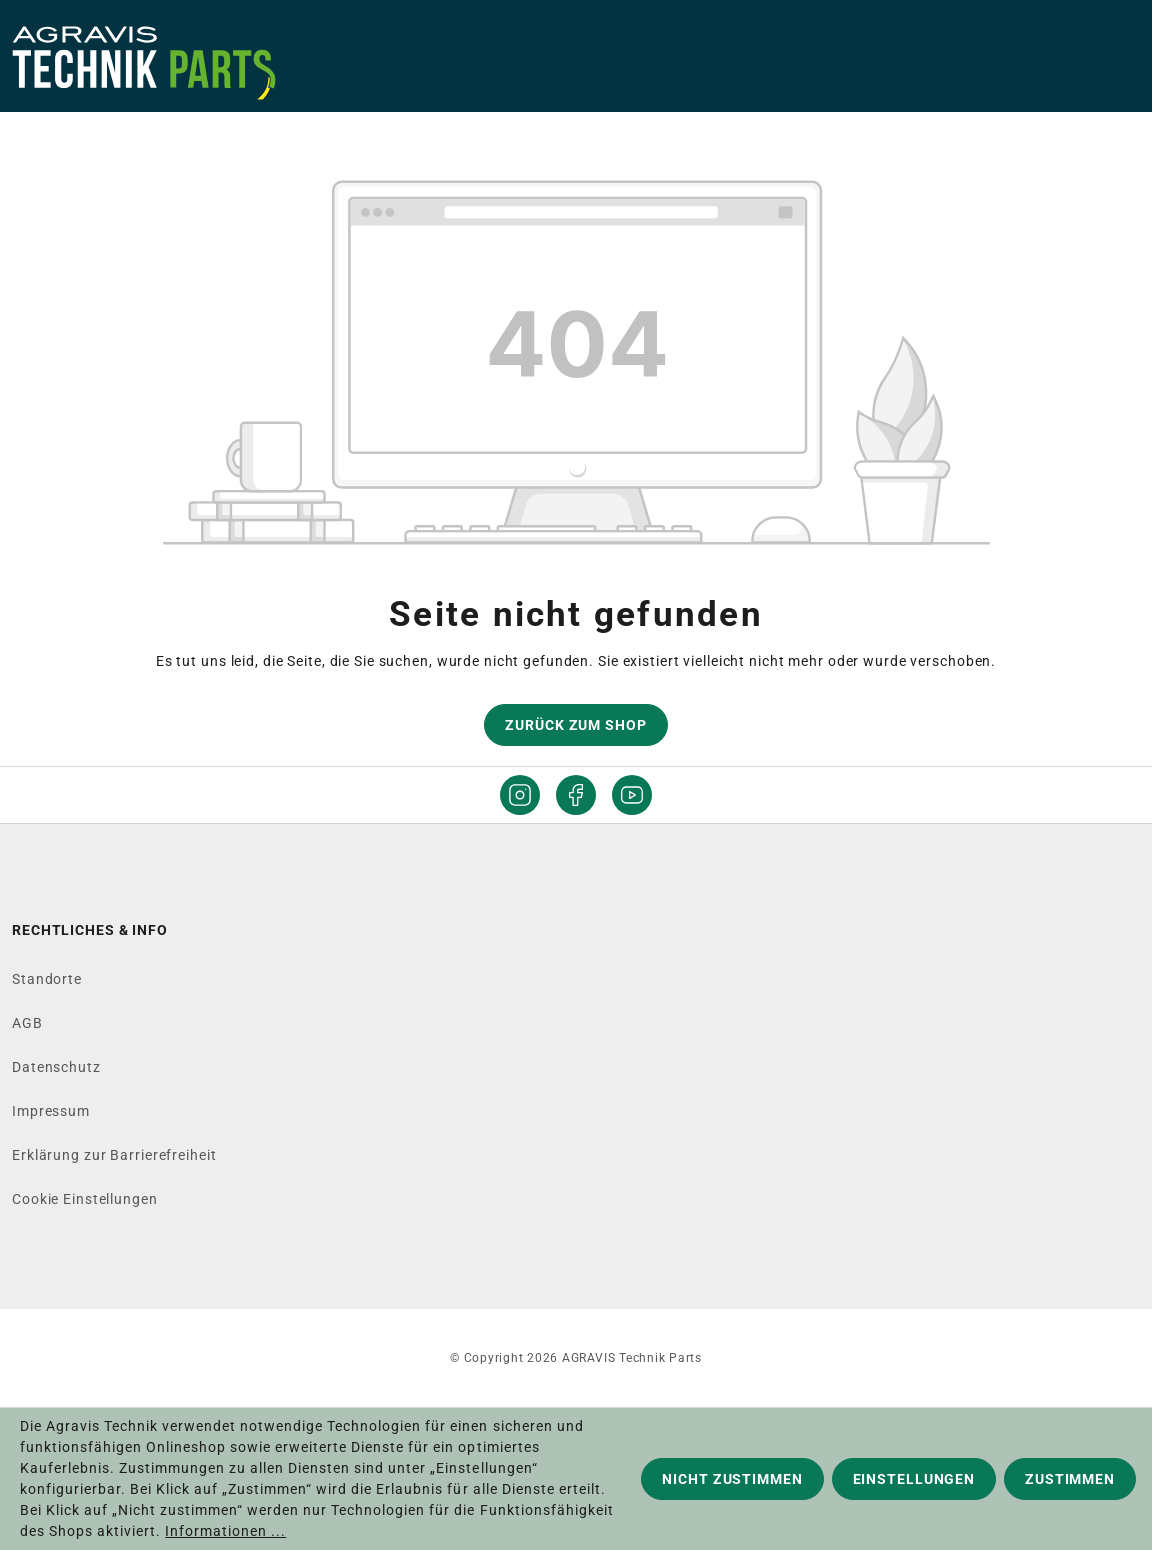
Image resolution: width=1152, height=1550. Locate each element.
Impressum (51, 1111)
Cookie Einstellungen (85, 1199)
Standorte (47, 979)
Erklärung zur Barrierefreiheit (114, 1155)
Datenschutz (56, 1067)
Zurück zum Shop (575, 725)
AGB (27, 1023)
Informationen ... (225, 1531)
